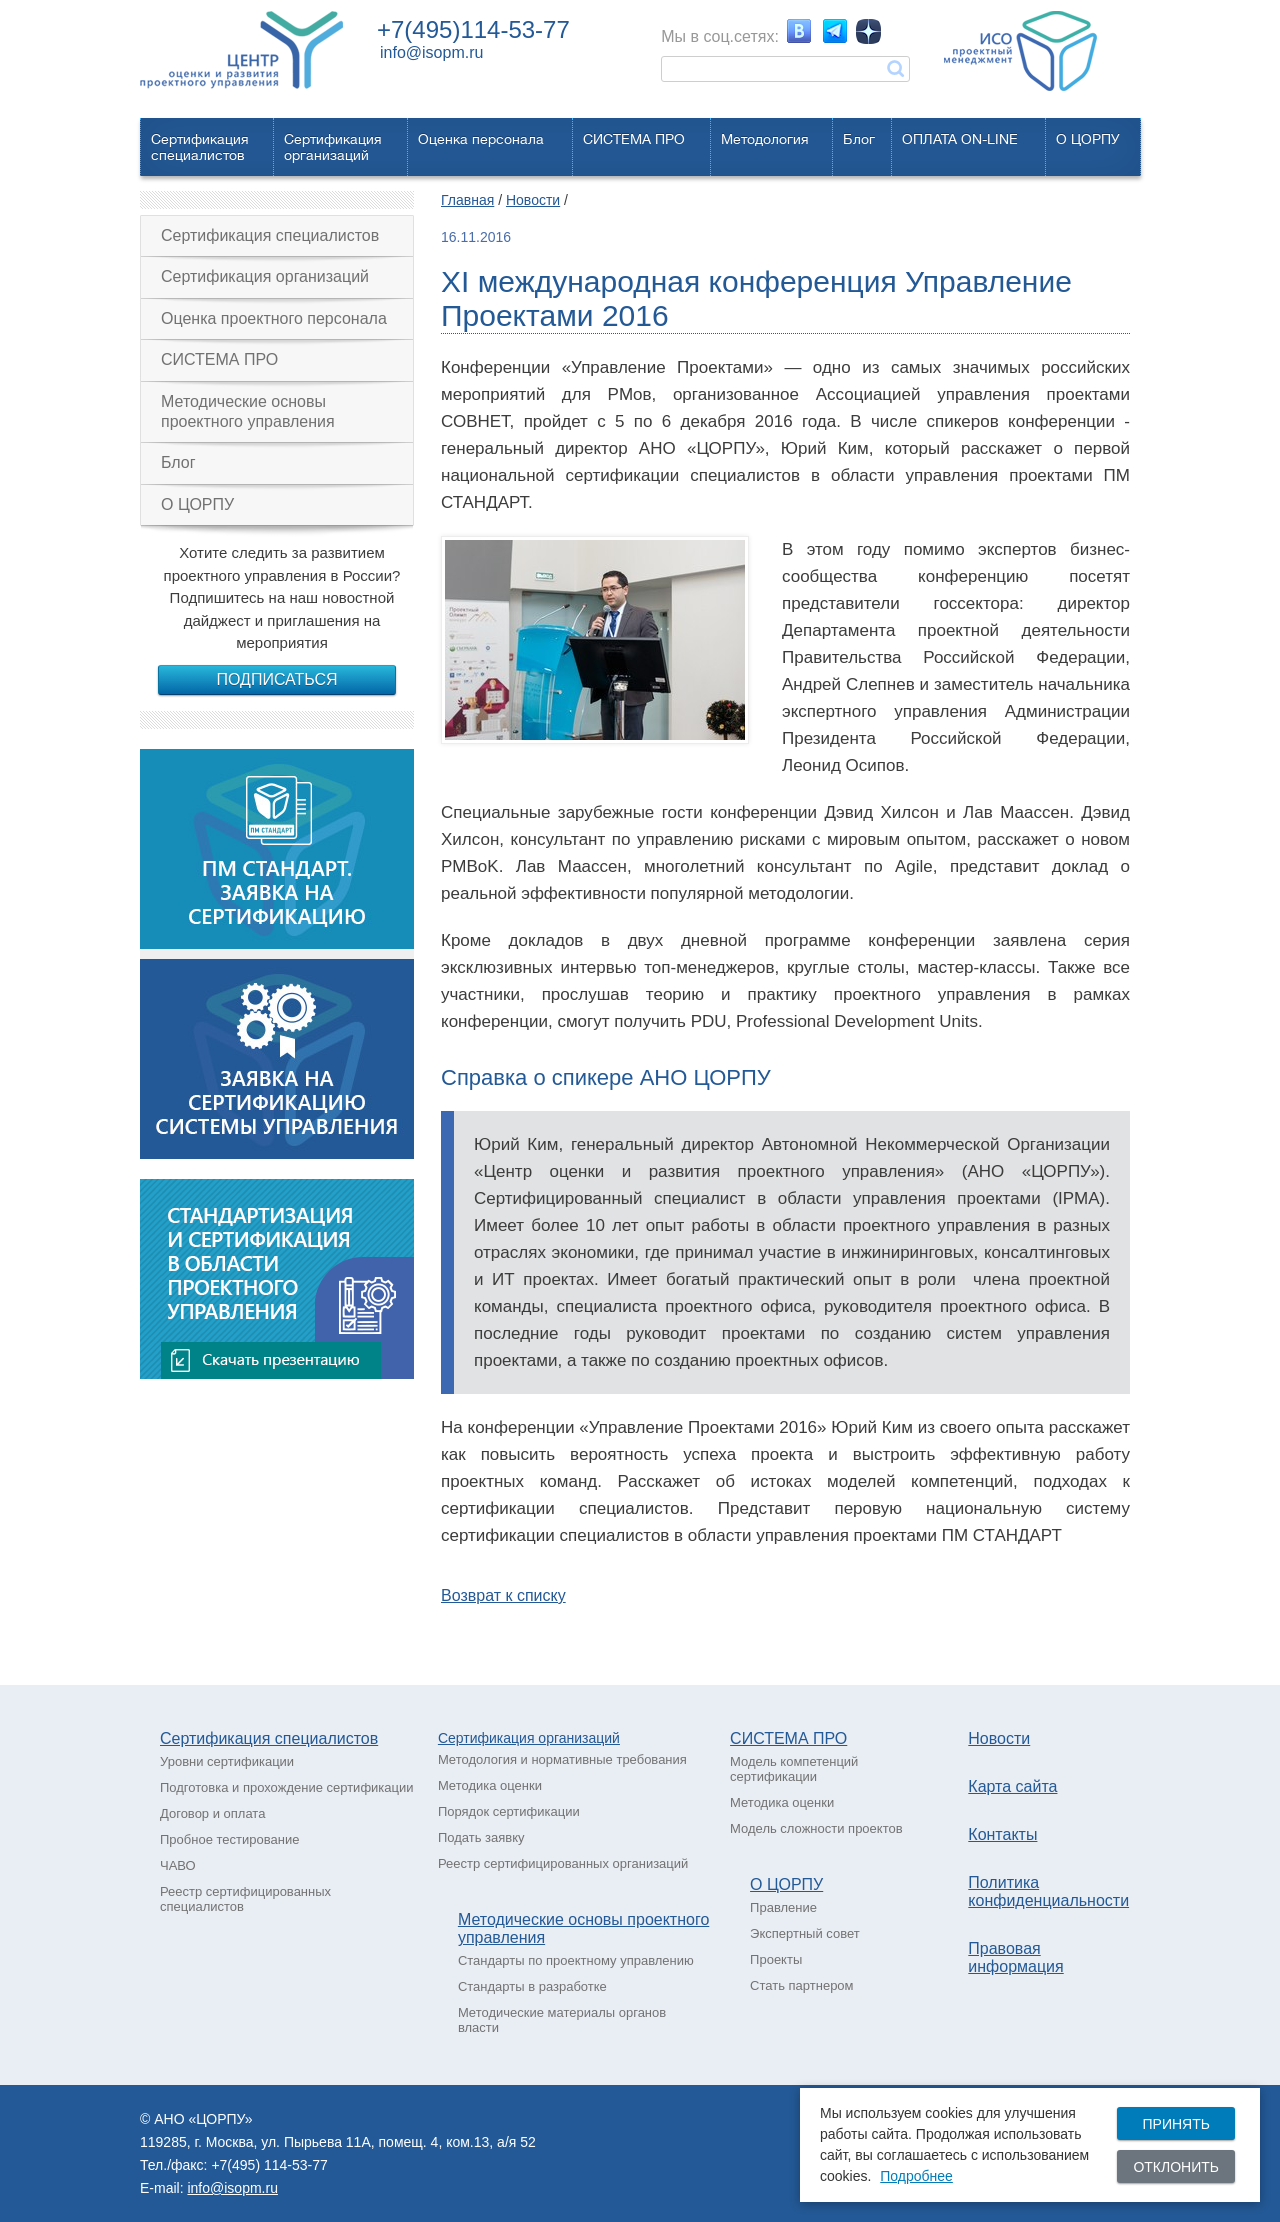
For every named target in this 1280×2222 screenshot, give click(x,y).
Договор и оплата (212, 1813)
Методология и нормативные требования (562, 1759)
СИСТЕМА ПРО (634, 139)
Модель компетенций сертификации (794, 1769)
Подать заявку (481, 1837)
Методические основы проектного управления (248, 411)
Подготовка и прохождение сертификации (287, 1787)
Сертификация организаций (265, 276)
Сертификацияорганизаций (333, 147)
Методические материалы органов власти (562, 2020)
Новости (533, 200)
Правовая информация (1015, 1957)
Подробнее (916, 2176)
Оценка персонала (481, 139)
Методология (765, 139)
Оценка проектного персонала (274, 318)
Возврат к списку (503, 1595)
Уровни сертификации (227, 1761)
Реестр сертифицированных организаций (563, 1863)
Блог (859, 139)
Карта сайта (1012, 1786)
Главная (467, 200)
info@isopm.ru (431, 52)
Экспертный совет (805, 1933)
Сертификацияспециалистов (200, 147)
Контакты (1002, 1834)
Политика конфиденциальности (1048, 1891)
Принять (1175, 2124)
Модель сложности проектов (816, 1828)
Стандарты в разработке (532, 1986)
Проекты (776, 1959)
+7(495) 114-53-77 (269, 2165)
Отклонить (1176, 2167)
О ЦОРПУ (1088, 139)
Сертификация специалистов (270, 235)
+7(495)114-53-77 (473, 29)
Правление (783, 1907)
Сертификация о (492, 1738)
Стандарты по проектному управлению (576, 1960)
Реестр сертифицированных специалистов (245, 1899)
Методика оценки (490, 1785)
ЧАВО (178, 1865)
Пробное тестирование (229, 1839)
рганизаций (583, 1738)
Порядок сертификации (509, 1811)
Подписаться (276, 679)
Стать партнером (801, 1985)
